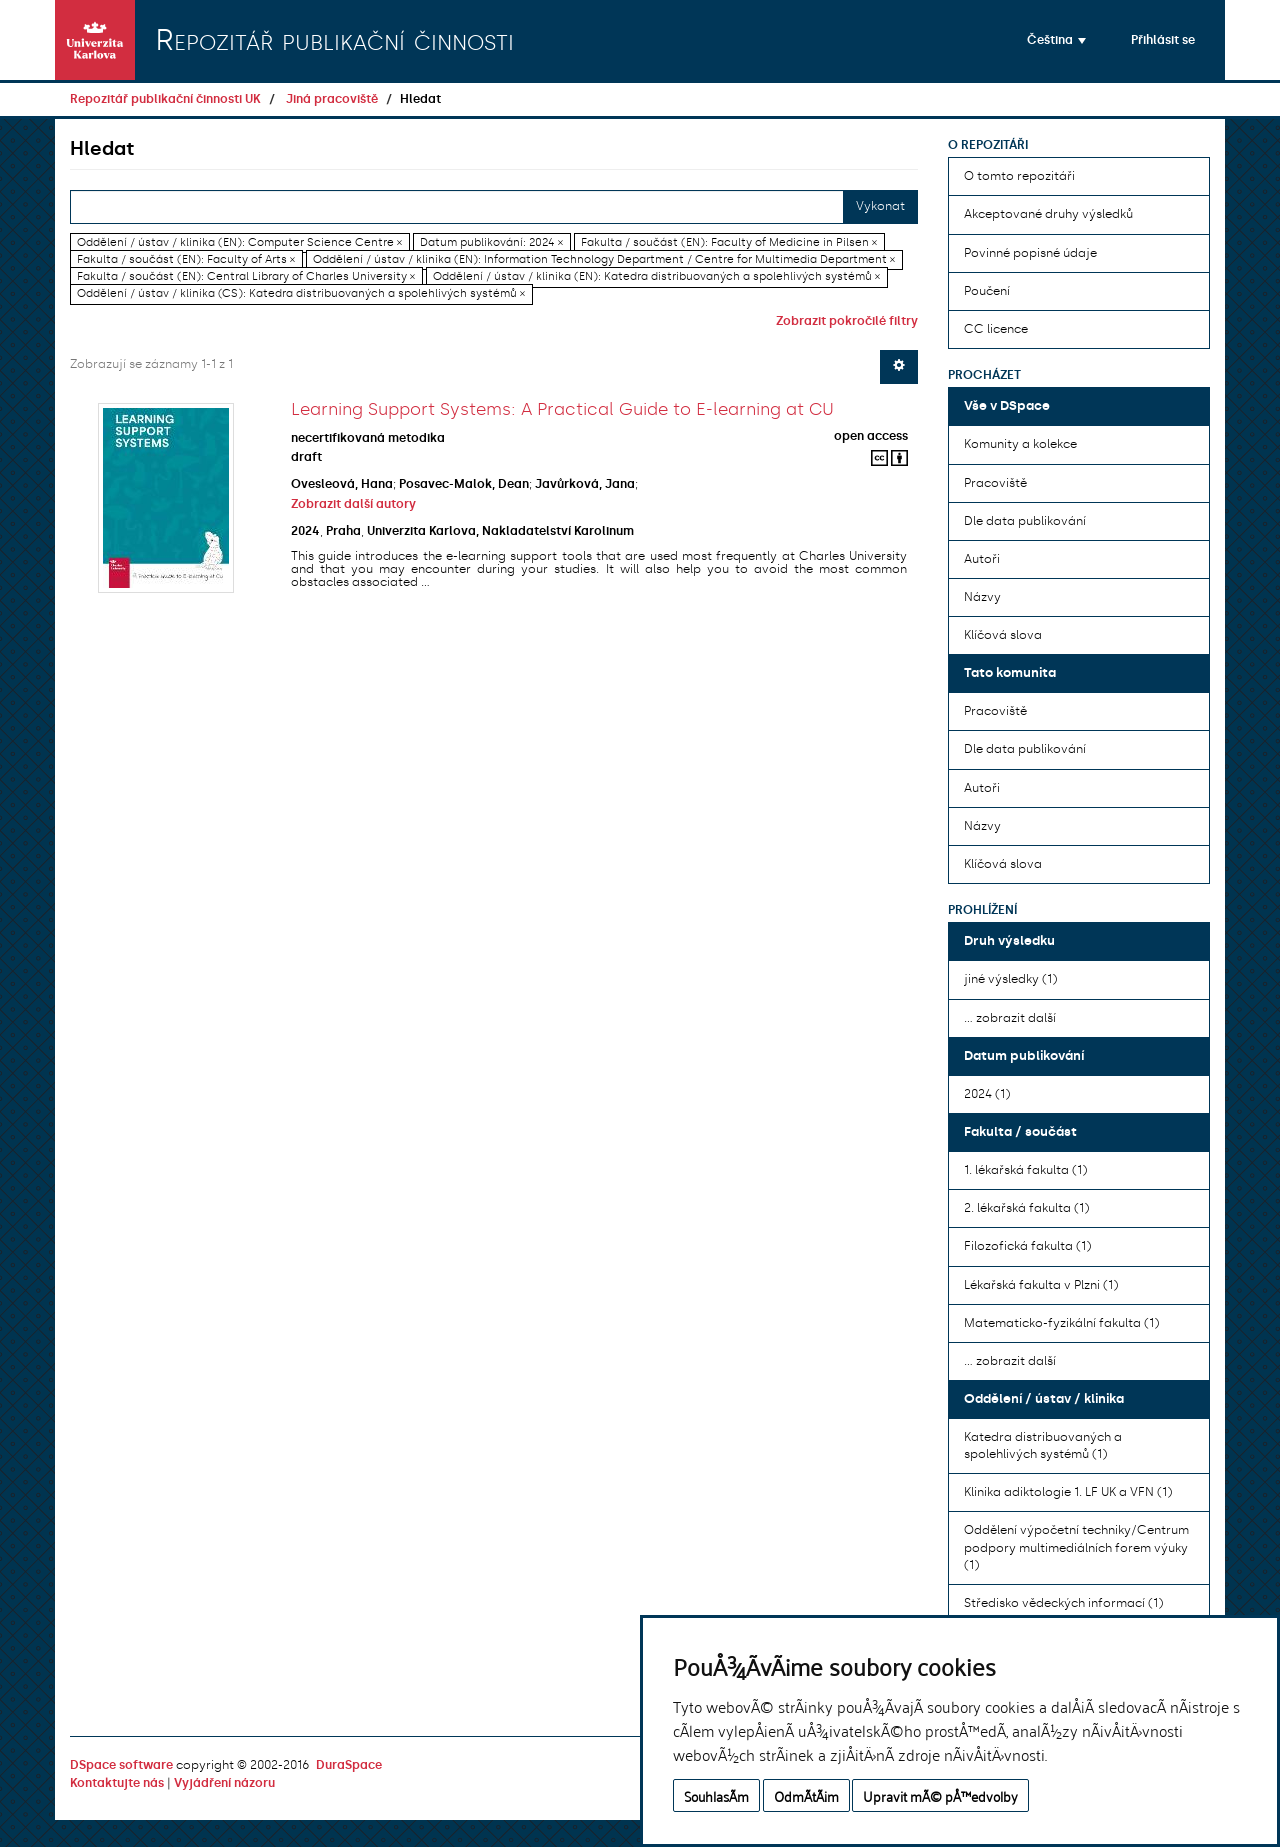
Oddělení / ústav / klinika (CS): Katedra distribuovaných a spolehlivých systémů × (301, 293)
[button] (1056, 40)
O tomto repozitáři (1019, 176)
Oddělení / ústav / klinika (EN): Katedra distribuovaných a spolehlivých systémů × (656, 276)
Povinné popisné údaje (1030, 253)
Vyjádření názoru (224, 1783)
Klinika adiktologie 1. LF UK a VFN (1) (1068, 1492)
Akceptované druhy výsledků (1048, 214)
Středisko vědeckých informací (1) (1063, 1603)
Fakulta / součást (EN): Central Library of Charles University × (246, 276)
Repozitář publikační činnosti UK (165, 99)
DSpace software (121, 1765)
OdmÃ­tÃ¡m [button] (806, 1795)
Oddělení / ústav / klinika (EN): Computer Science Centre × (239, 242)
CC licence (996, 329)
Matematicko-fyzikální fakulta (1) (1061, 1323)
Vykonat (880, 206)
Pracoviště (995, 483)
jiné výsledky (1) (1010, 979)
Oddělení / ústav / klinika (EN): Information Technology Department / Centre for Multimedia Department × (604, 259)
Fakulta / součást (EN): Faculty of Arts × (186, 259)
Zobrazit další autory (353, 504)
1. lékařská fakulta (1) (1025, 1170)
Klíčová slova (1003, 635)
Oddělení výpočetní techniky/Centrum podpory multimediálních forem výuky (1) (1076, 1547)
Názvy (982, 597)
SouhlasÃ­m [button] (716, 1795)
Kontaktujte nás (117, 1783)
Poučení (987, 291)
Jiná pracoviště (332, 99)
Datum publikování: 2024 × (491, 242)
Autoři (982, 559)
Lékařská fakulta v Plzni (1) (1041, 1285)
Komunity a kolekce (1020, 444)
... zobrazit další (1010, 1018)
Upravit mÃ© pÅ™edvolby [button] (940, 1795)
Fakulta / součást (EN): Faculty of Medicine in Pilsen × (729, 242)
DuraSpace (349, 1765)
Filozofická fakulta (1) (1027, 1246)
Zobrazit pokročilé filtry (847, 321)
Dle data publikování (1025, 521)
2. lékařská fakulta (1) (1026, 1208)
